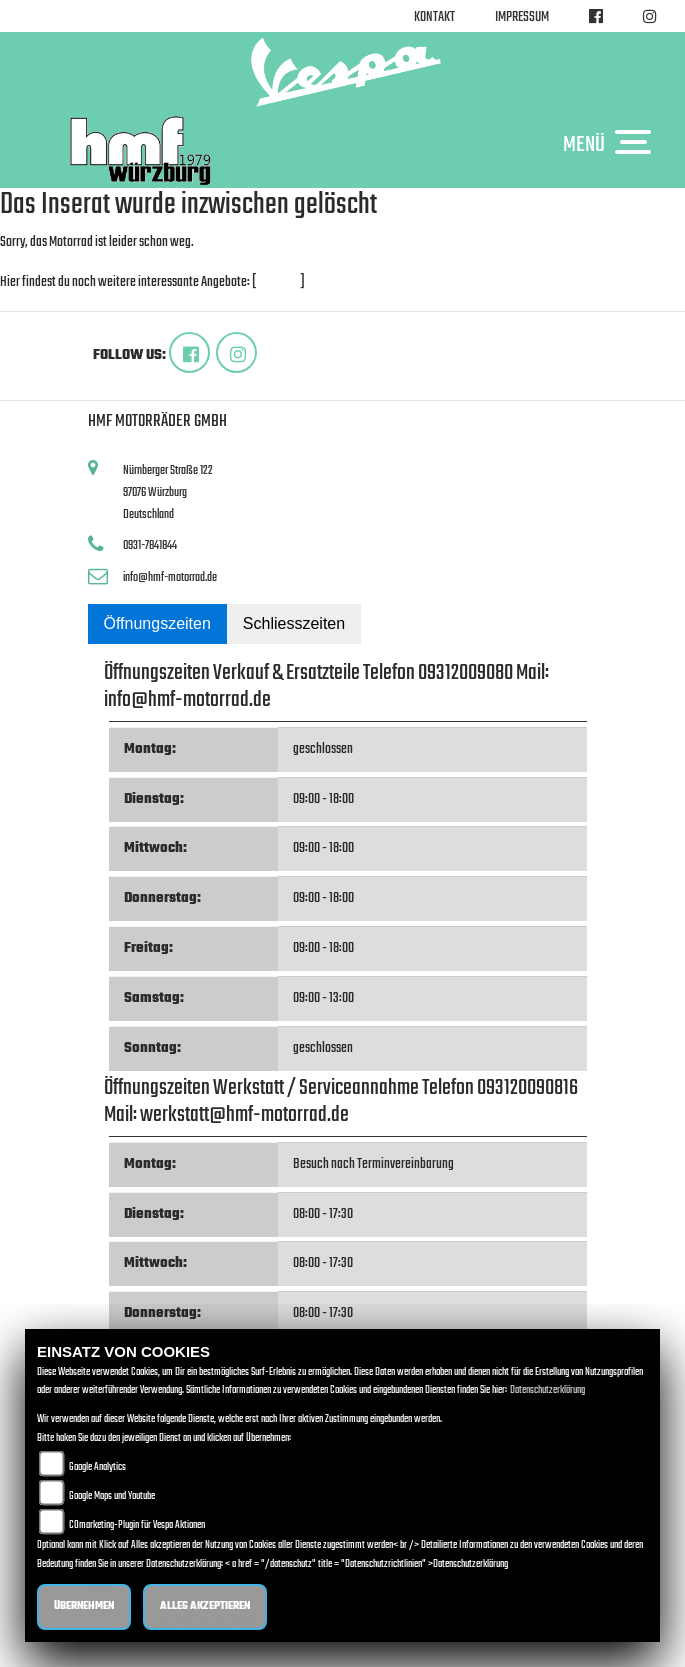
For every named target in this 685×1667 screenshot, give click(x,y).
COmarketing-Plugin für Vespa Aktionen (137, 1525)
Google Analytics (97, 1467)
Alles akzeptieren (205, 1606)
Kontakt (434, 17)
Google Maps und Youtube (112, 1496)
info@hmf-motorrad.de (170, 577)
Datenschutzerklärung (547, 1390)
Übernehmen (84, 1606)
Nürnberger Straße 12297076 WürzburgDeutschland (168, 492)
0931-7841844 (150, 545)
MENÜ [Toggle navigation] (612, 144)
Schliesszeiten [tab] (294, 623)
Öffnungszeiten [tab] (157, 623)
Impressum (522, 17)
